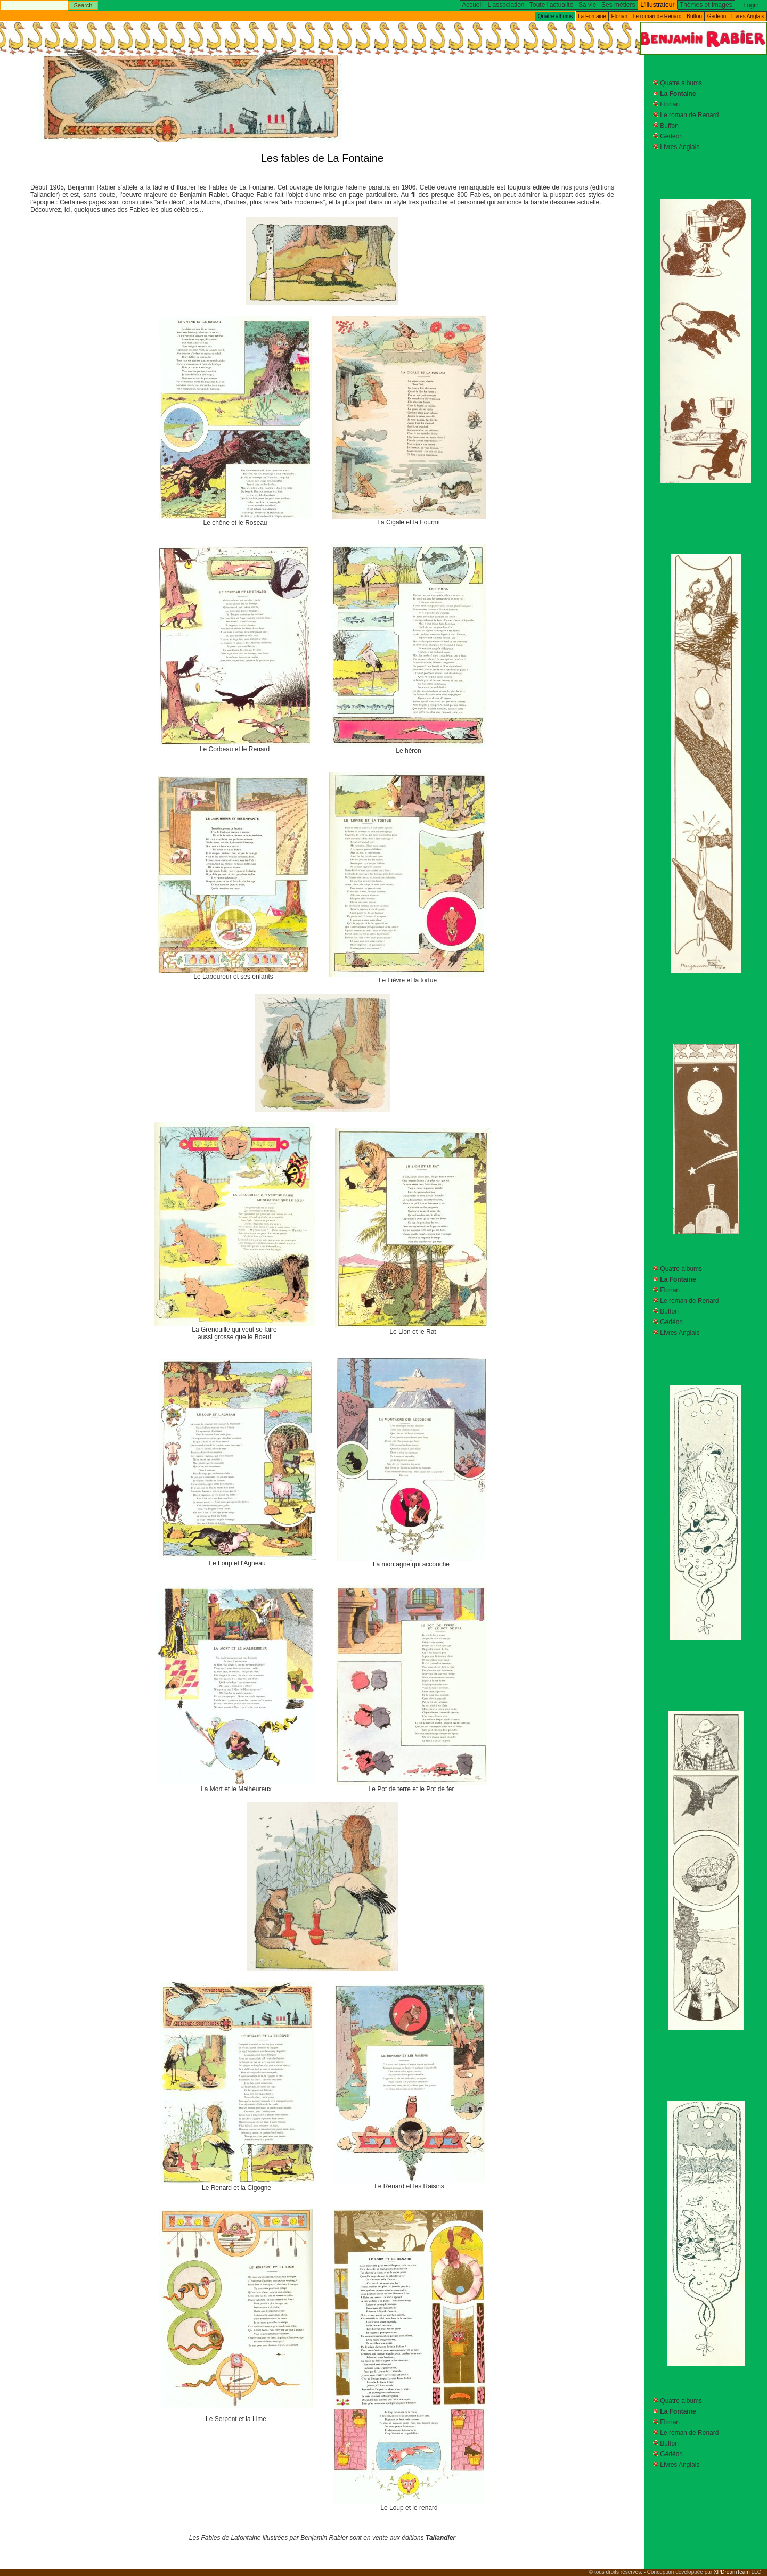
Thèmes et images (706, 5)
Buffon (694, 16)
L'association (506, 5)
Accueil (472, 5)
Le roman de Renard (657, 16)
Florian (619, 16)
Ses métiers (618, 5)
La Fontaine (592, 16)
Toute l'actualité (551, 5)
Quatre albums (681, 83)
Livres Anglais (747, 16)
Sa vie (587, 5)
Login (750, 5)
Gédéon (717, 16)
